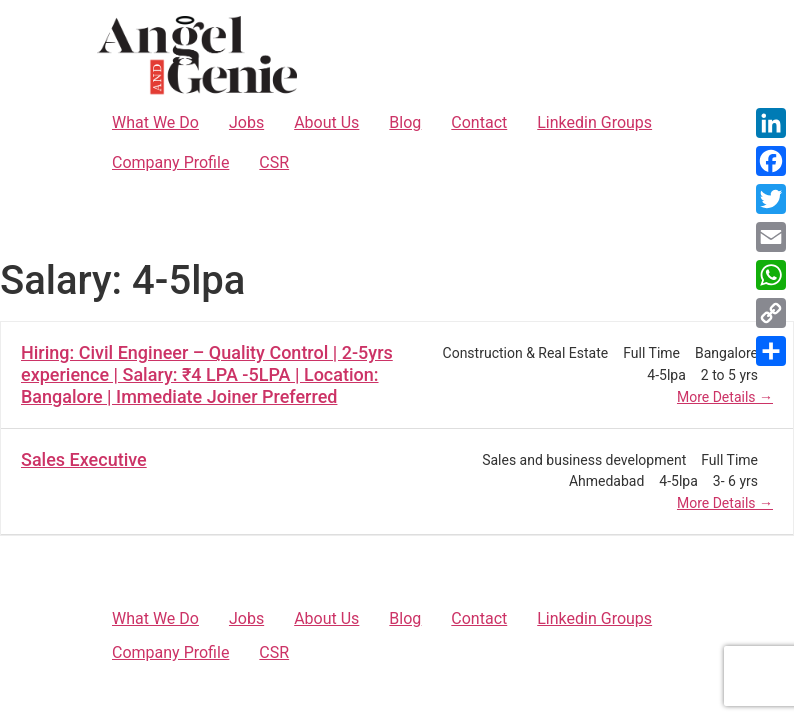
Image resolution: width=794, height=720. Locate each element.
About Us (326, 122)
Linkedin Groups (594, 122)
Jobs (246, 122)
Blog (405, 122)
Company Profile (170, 162)
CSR (274, 162)
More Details (725, 397)
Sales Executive (84, 459)
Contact (479, 122)
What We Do (155, 122)
